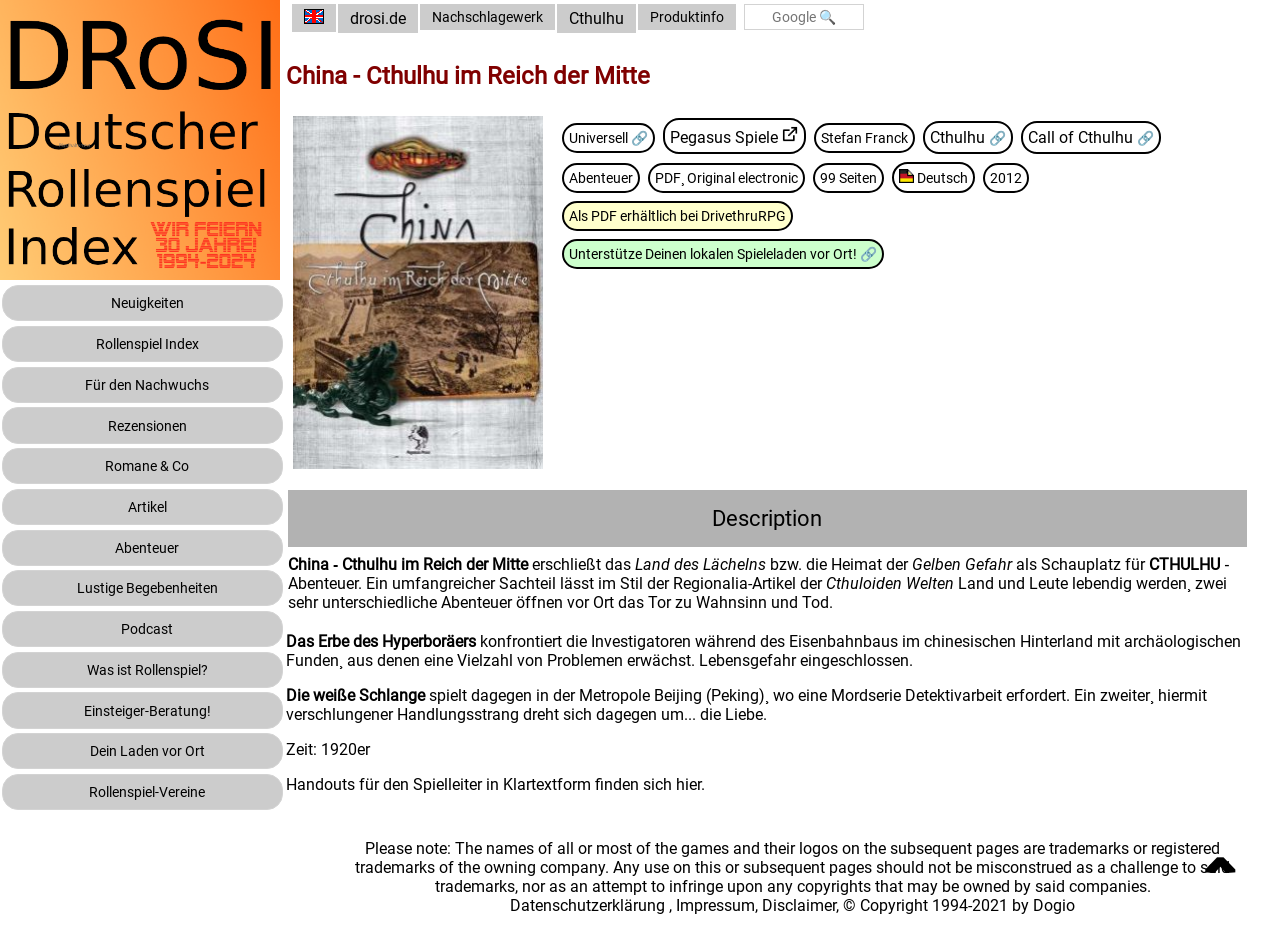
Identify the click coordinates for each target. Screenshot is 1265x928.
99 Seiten (916, 177)
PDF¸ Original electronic (778, 177)
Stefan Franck (918, 136)
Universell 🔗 (649, 136)
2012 (1088, 177)
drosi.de (412, 18)
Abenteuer (638, 177)
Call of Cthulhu (1145, 136)
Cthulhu (644, 18)
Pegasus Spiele (771, 136)
